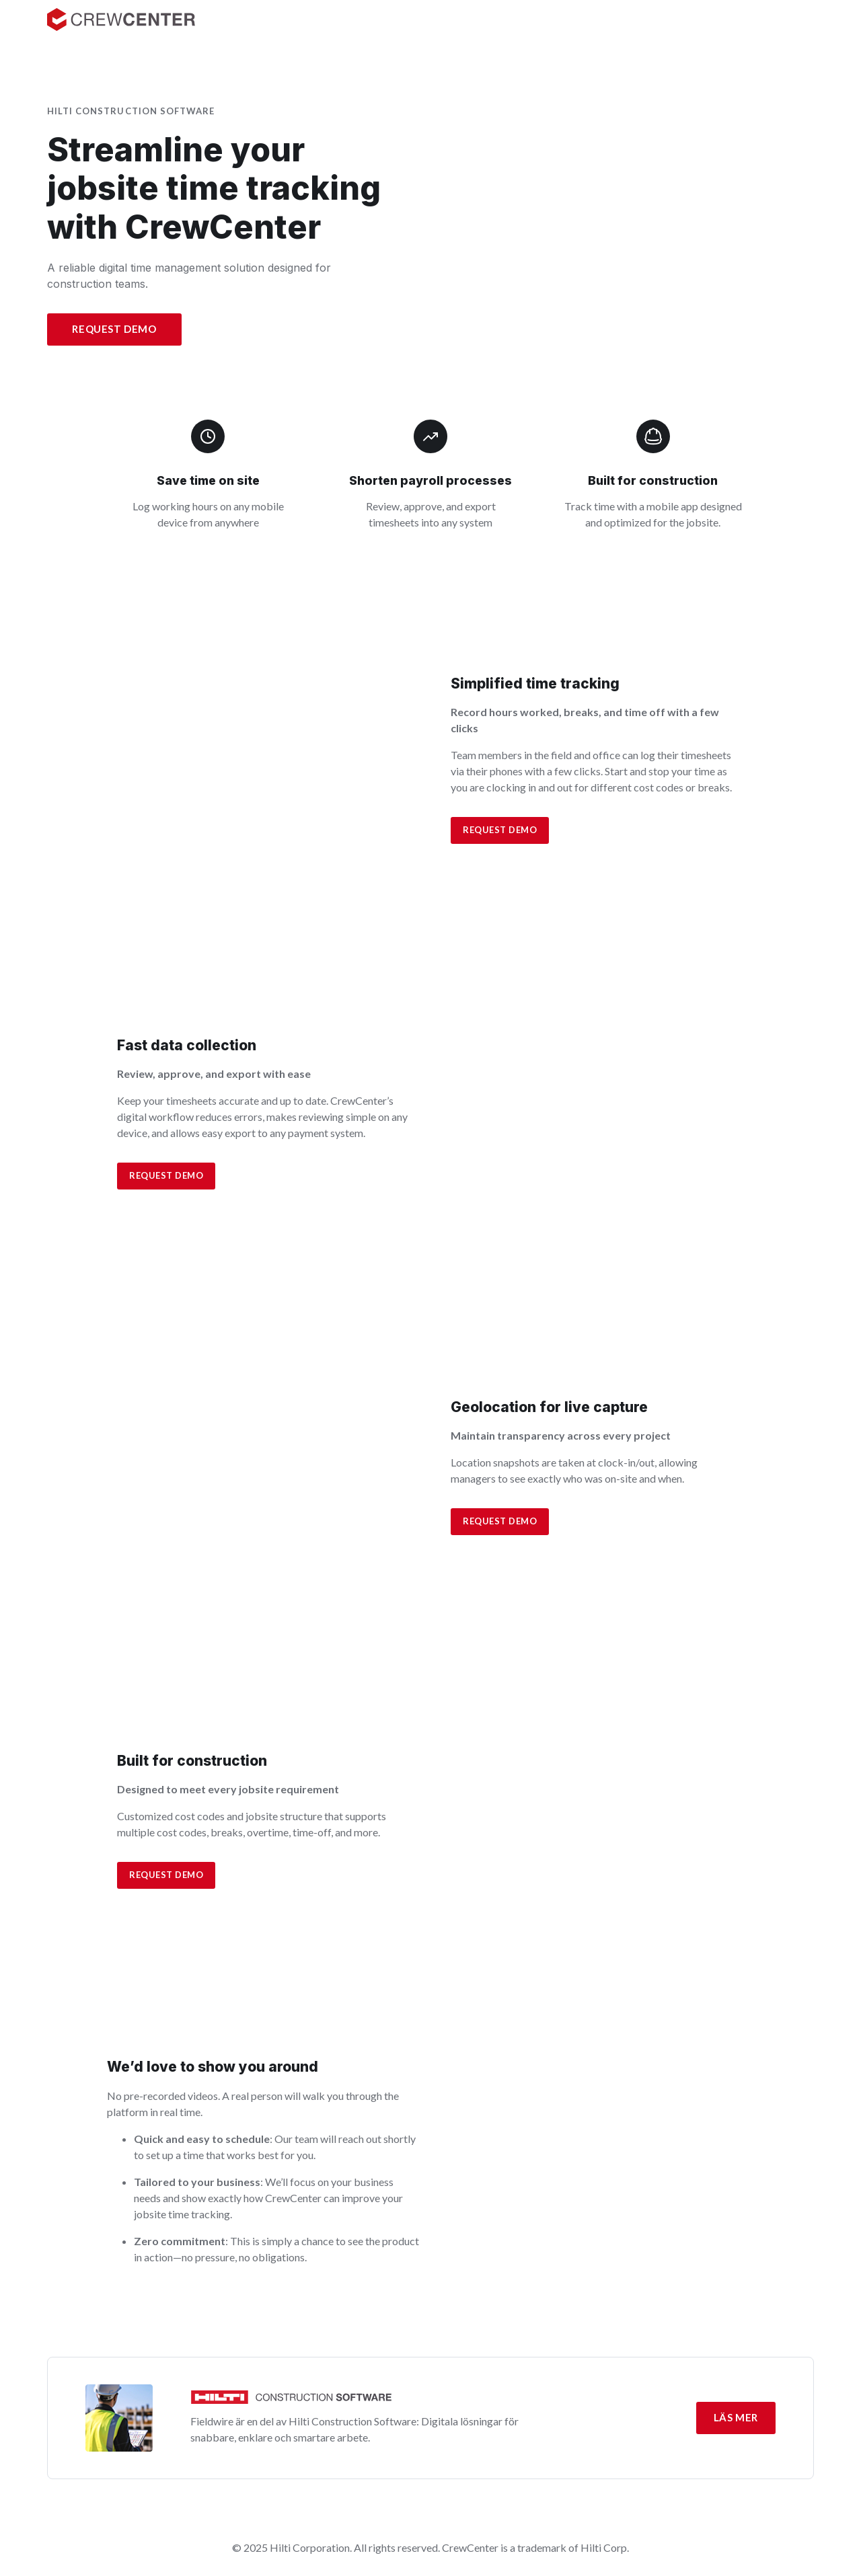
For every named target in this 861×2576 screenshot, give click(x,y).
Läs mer (736, 2417)
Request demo (500, 829)
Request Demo (114, 329)
